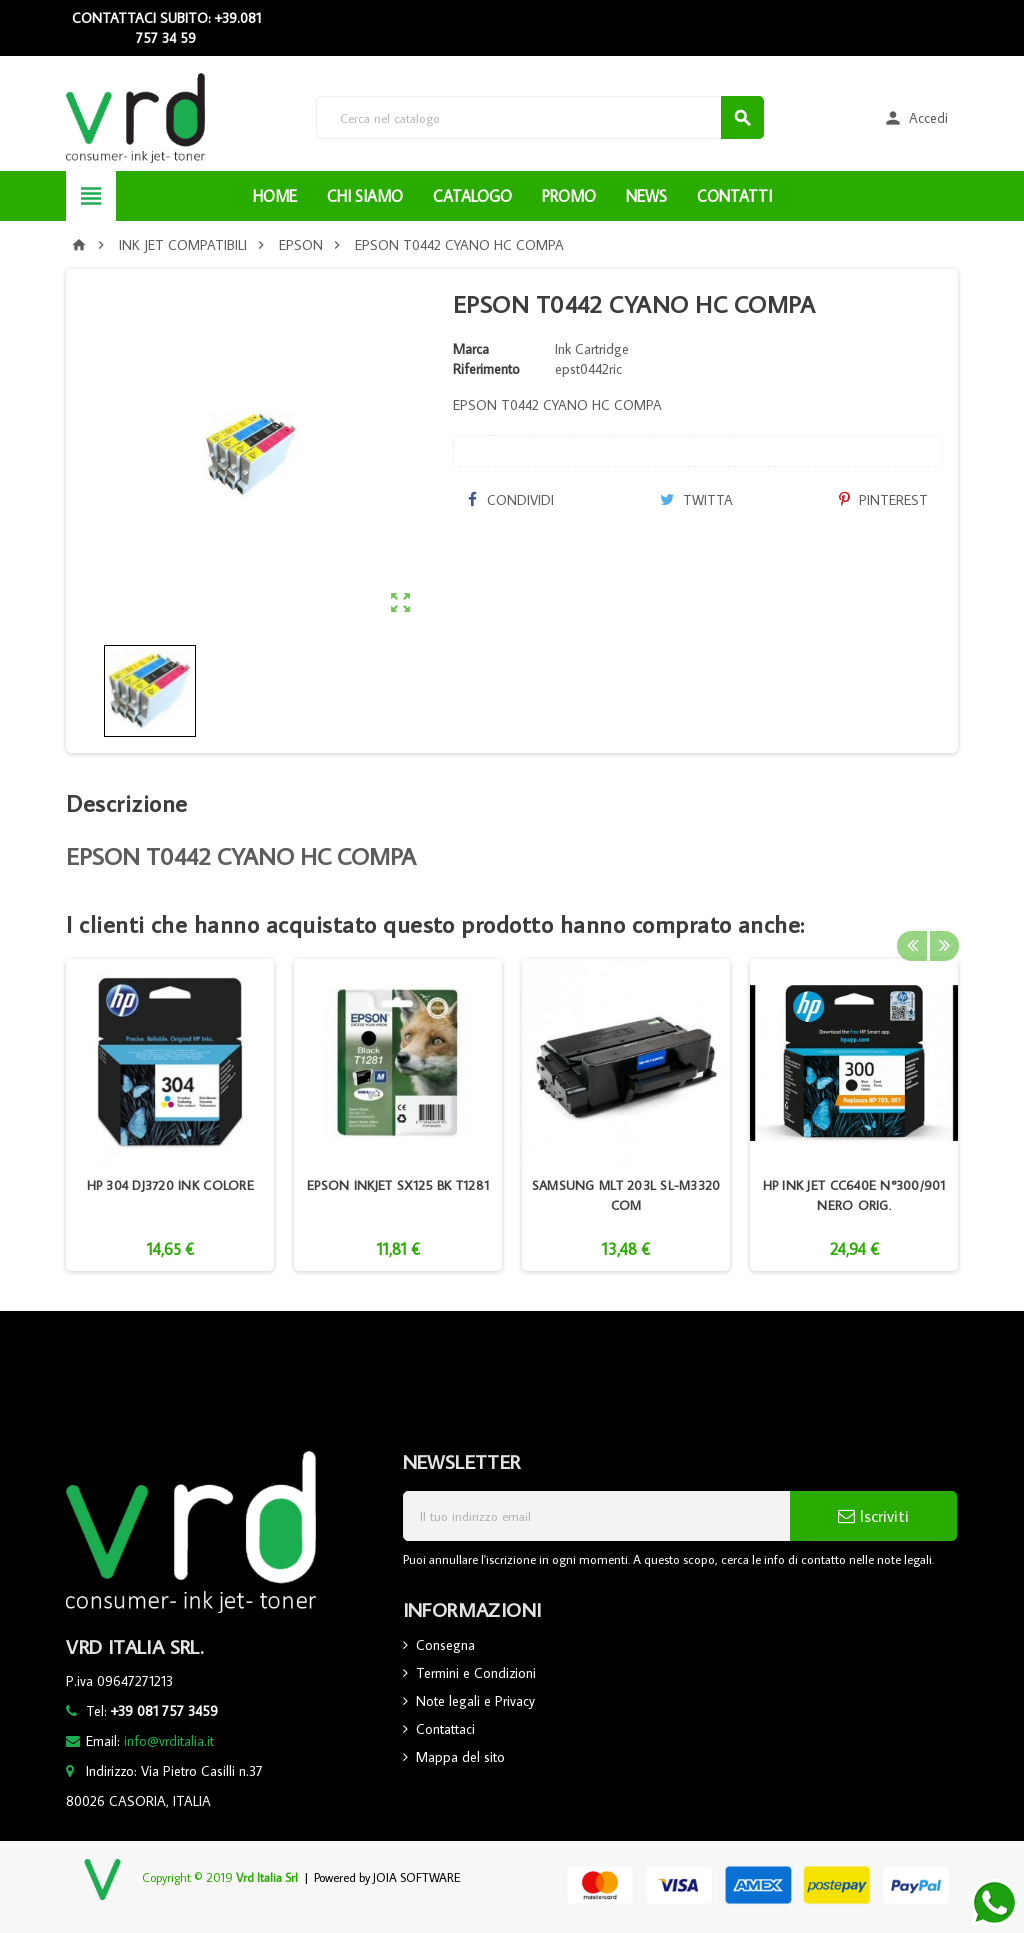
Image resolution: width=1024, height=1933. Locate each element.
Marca (471, 349)
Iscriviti (873, 1516)
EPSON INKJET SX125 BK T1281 (398, 1185)
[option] (170, 1115)
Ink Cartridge (592, 349)
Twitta (696, 500)
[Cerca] (539, 117)
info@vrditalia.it (169, 1741)
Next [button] (943, 924)
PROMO (569, 196)
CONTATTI (734, 196)
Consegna (445, 1645)
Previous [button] (912, 924)
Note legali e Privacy (475, 1701)
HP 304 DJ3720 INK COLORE (170, 1185)
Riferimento (486, 369)
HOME (275, 196)
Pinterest (883, 500)
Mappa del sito (460, 1757)
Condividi (511, 500)
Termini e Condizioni (476, 1673)
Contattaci (445, 1729)
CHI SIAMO (365, 196)
